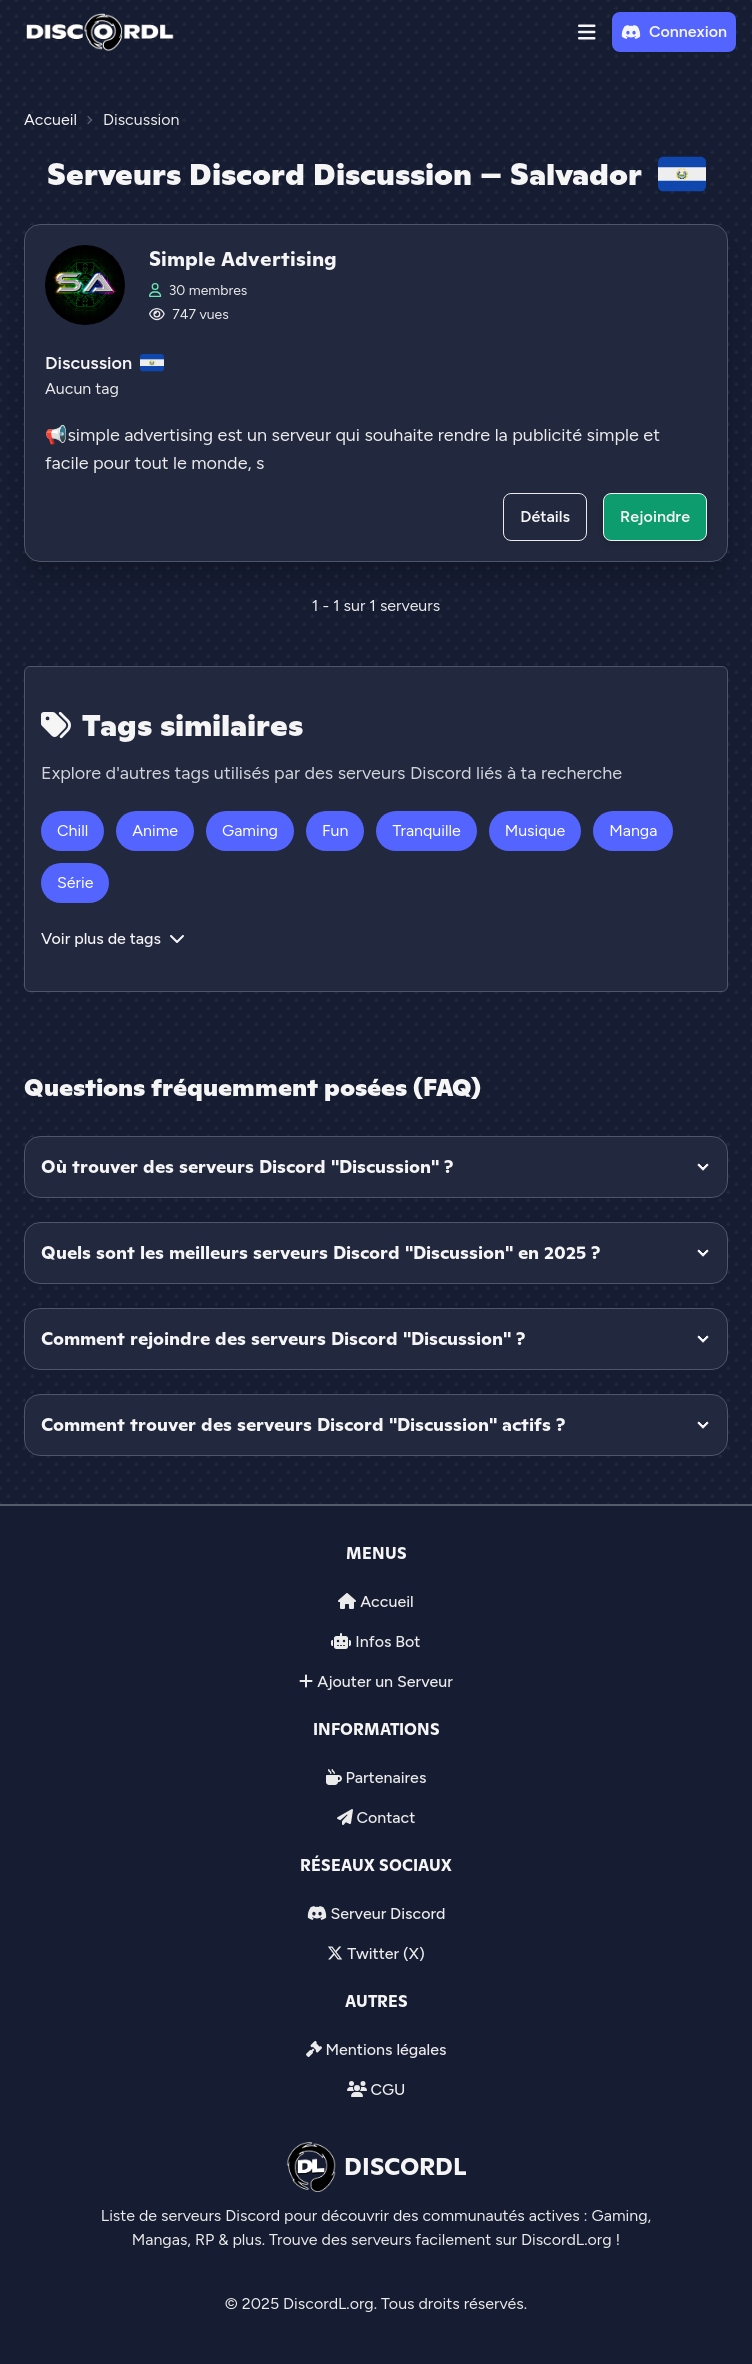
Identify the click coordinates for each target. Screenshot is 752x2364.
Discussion (88, 363)
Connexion (674, 31)
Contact (385, 1817)
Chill (72, 830)
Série (75, 882)
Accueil (386, 1601)
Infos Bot (387, 1641)
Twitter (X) (385, 1953)
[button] (587, 32)
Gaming (250, 830)
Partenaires (386, 1777)
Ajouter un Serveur (385, 1681)
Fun (335, 830)
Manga (633, 830)
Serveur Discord (387, 1913)
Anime (155, 830)
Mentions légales (385, 2049)
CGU (387, 2089)
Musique (535, 830)
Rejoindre (655, 516)
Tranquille (426, 830)
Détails (545, 516)
